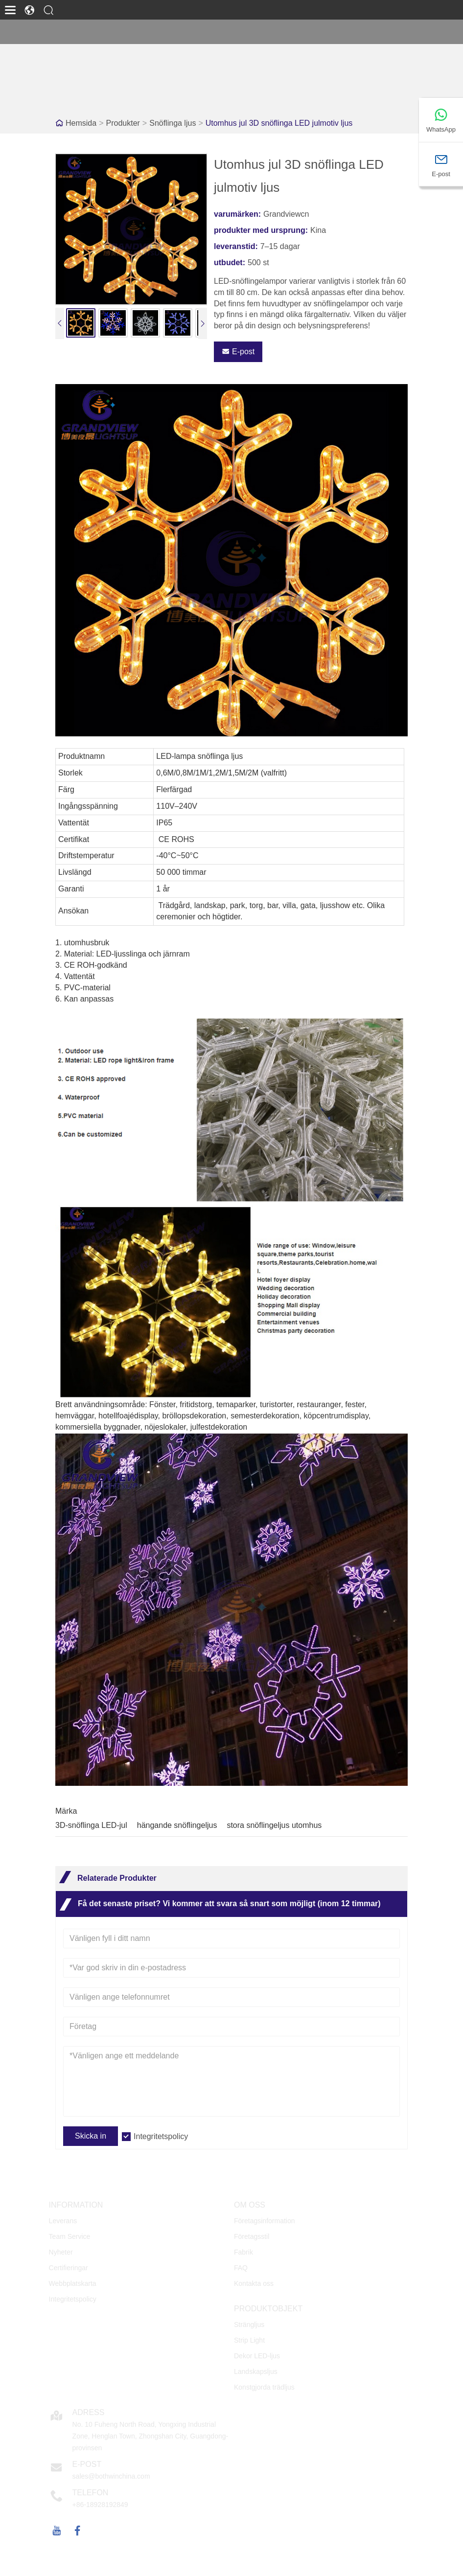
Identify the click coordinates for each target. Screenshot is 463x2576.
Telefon (90, 2492)
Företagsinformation (264, 2221)
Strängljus (249, 2324)
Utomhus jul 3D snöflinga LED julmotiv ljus (279, 123)
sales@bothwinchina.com (111, 2476)
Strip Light (249, 2340)
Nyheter (61, 2252)
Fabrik (243, 2252)
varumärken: (237, 214)
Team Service (70, 2236)
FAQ (241, 2268)
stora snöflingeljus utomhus (274, 1825)
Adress (88, 2412)
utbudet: (229, 262)
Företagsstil (251, 2236)
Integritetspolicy (161, 2136)
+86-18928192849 (100, 2504)
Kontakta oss (254, 2283)
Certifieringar (68, 2268)
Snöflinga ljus (172, 123)
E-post (238, 351)
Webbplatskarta (72, 2283)
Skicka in (90, 2136)
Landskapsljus (256, 2371)
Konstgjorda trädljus (264, 2387)
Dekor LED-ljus (257, 2356)
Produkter (122, 123)
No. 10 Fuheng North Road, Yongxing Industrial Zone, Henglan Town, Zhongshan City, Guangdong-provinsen (150, 2436)
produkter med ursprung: (261, 230)
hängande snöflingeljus (177, 1825)
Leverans (63, 2221)
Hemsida (81, 123)
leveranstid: (236, 246)
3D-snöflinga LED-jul (91, 1825)
